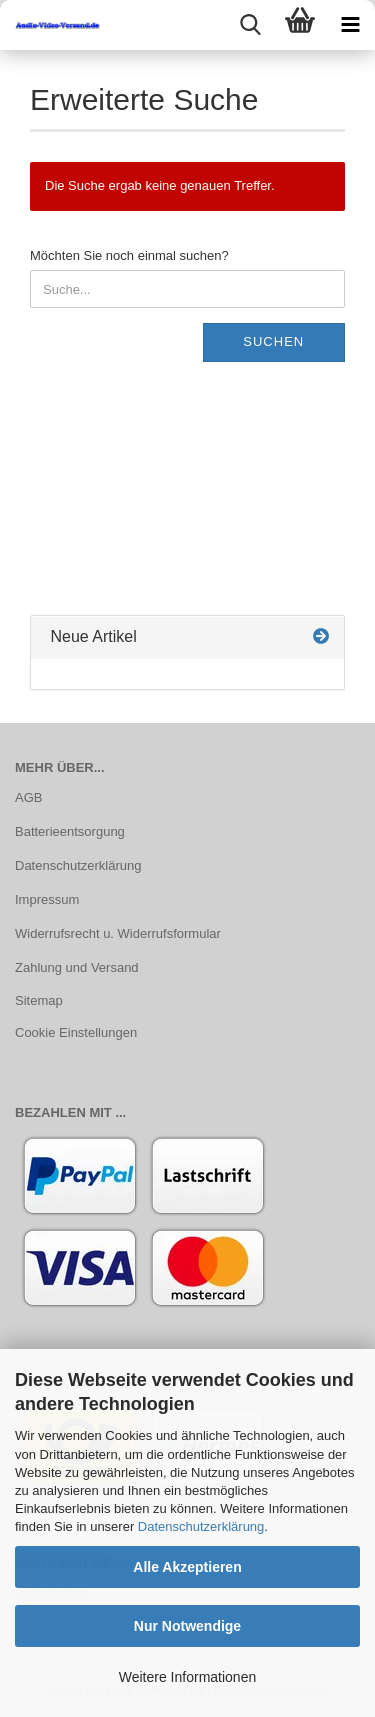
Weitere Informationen (187, 1677)
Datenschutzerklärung (201, 1526)
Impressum (47, 899)
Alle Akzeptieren (187, 1567)
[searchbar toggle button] (250, 25)
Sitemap (39, 1000)
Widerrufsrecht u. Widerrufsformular (118, 933)
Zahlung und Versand (77, 967)
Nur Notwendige (187, 1626)
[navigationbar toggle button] (350, 25)
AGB (28, 797)
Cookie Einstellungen (76, 1032)
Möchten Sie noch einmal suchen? (129, 255)
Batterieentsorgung (70, 831)
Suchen (273, 341)
